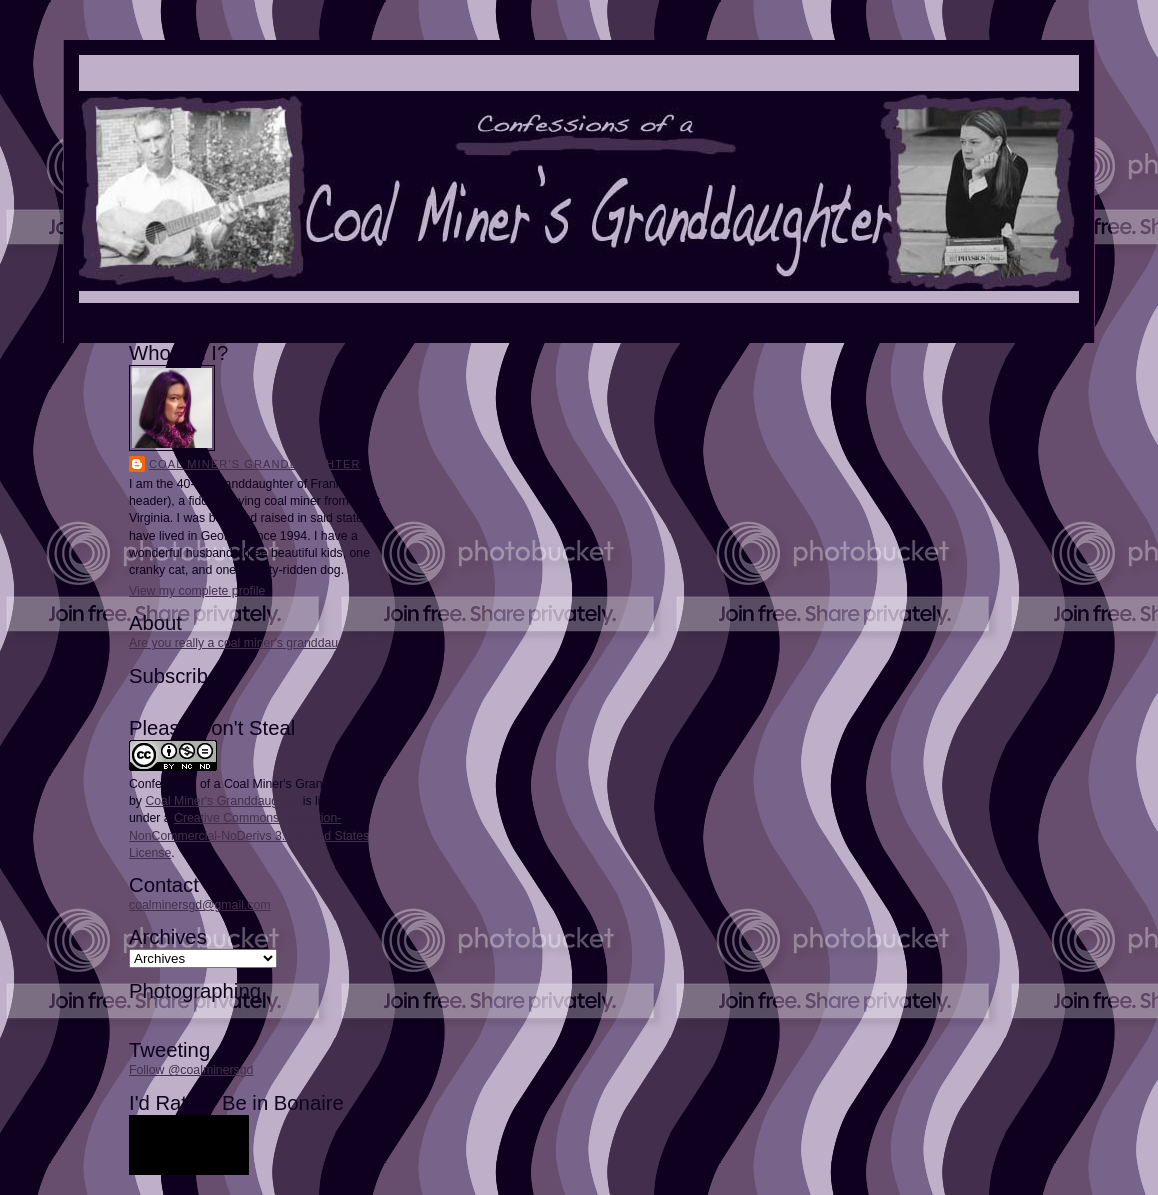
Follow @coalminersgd (191, 1070)
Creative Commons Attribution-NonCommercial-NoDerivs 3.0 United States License (249, 835)
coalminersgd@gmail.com (199, 905)
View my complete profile (197, 591)
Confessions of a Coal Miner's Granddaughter (253, 784)
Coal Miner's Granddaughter (255, 464)
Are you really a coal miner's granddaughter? (251, 643)
